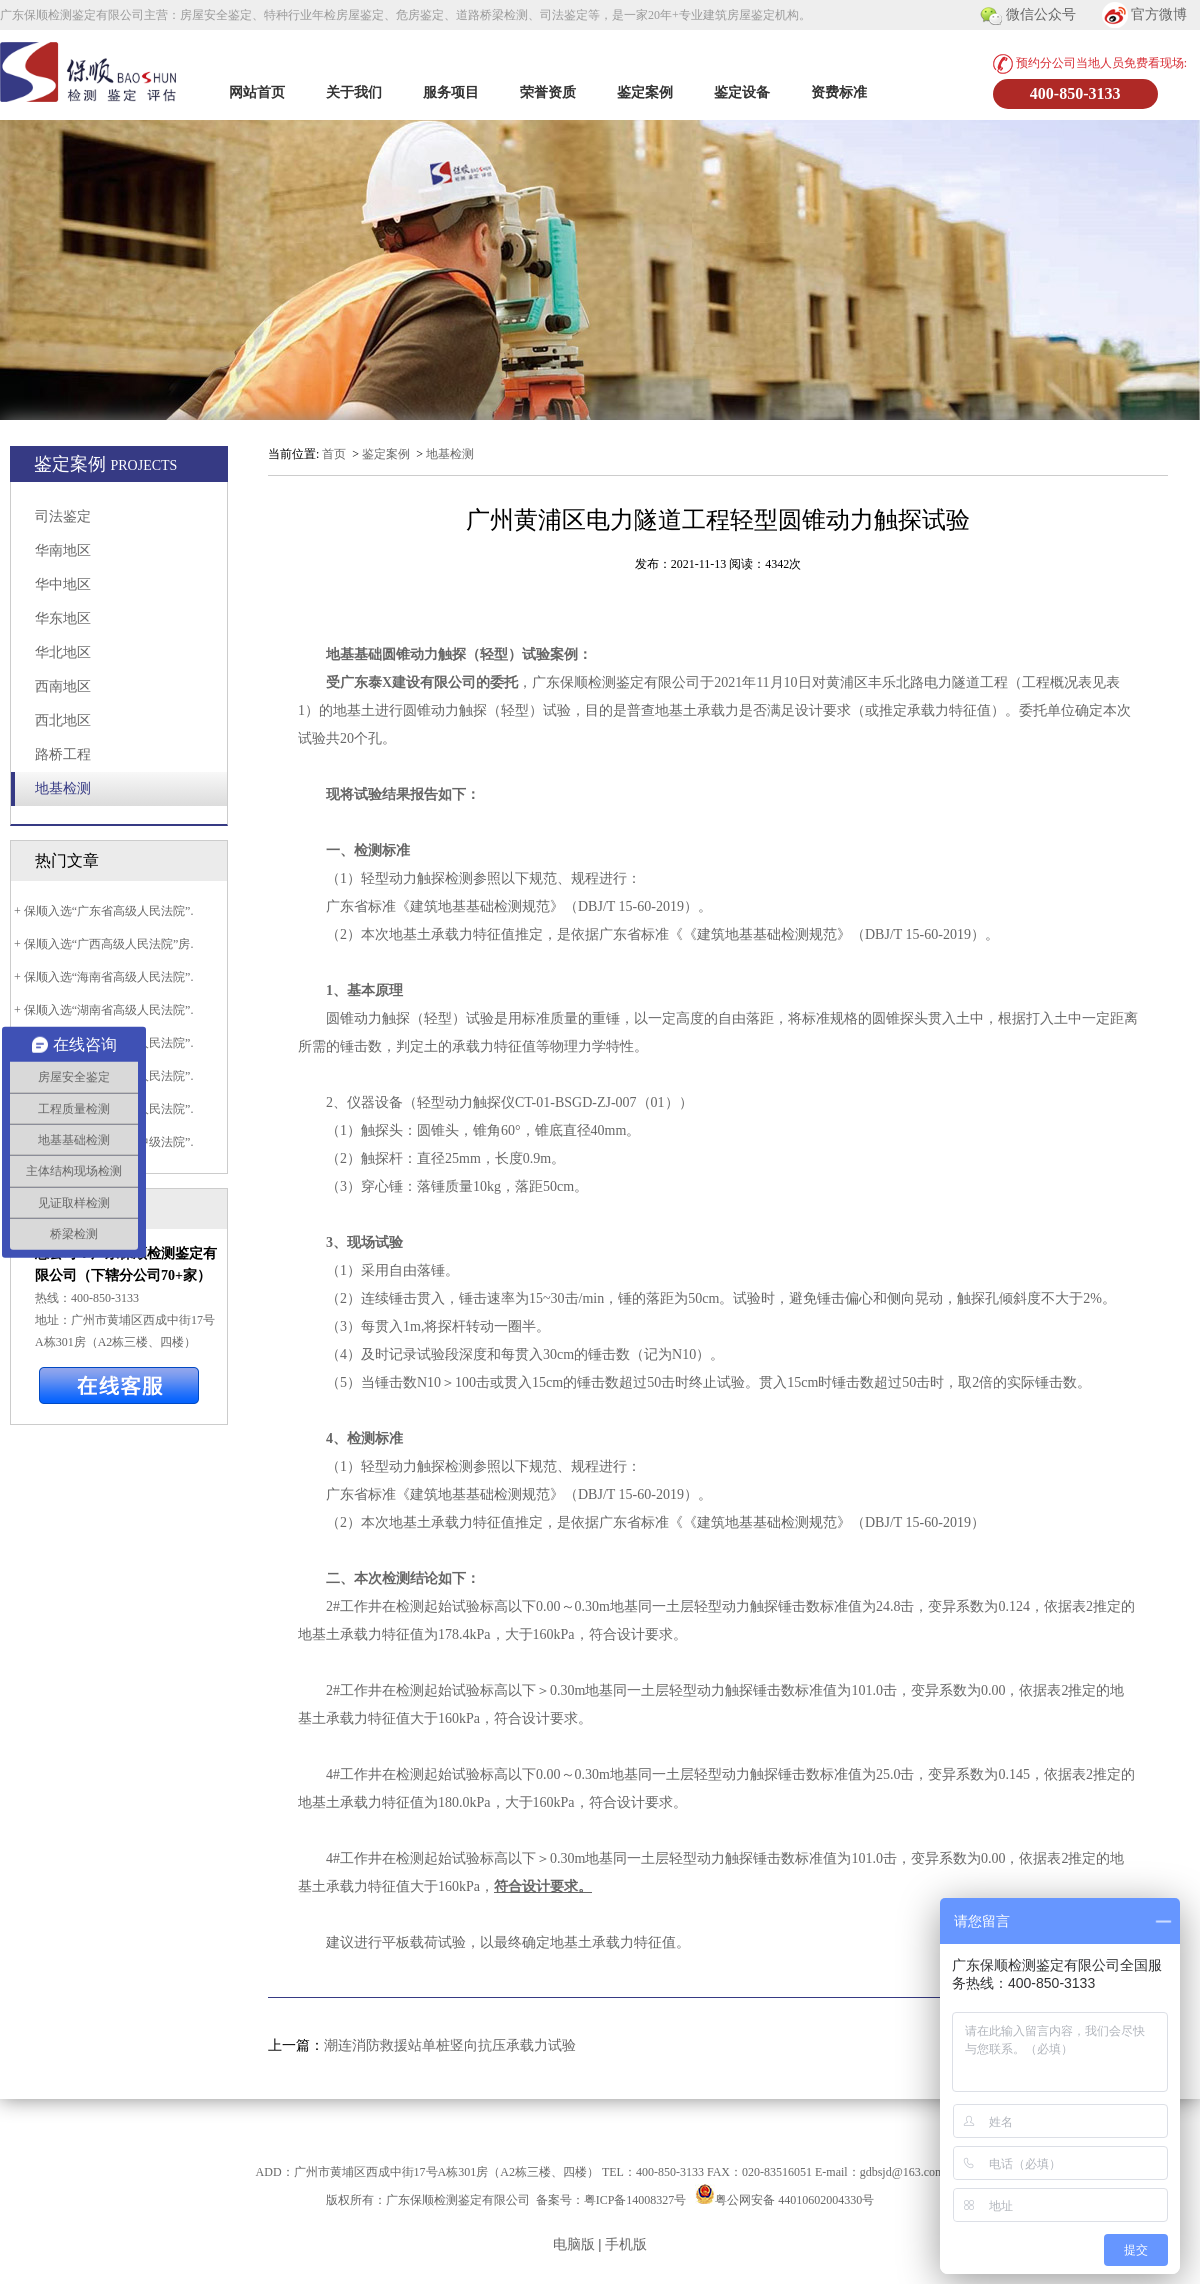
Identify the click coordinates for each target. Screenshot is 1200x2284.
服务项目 (451, 92)
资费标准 (839, 92)
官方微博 (1145, 15)
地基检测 (63, 788)
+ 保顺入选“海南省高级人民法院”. (102, 977)
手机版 (626, 2244)
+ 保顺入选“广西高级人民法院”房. (102, 944)
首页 (334, 454)
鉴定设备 (742, 92)
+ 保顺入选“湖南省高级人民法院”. (102, 1010)
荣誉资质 (548, 92)
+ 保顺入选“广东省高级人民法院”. (102, 911)
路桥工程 (63, 754)
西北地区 (63, 720)
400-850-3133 (1075, 93)
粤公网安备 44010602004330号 (794, 2200)
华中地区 (63, 584)
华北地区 (63, 652)
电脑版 (574, 2244)
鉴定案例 (645, 92)
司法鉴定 (63, 516)
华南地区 (63, 550)
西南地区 (63, 686)
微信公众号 (1028, 16)
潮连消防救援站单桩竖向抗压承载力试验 (450, 2045)
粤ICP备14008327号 (635, 2200)
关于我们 (354, 92)
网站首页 (257, 92)
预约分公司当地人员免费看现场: (1090, 64)
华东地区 (63, 618)
